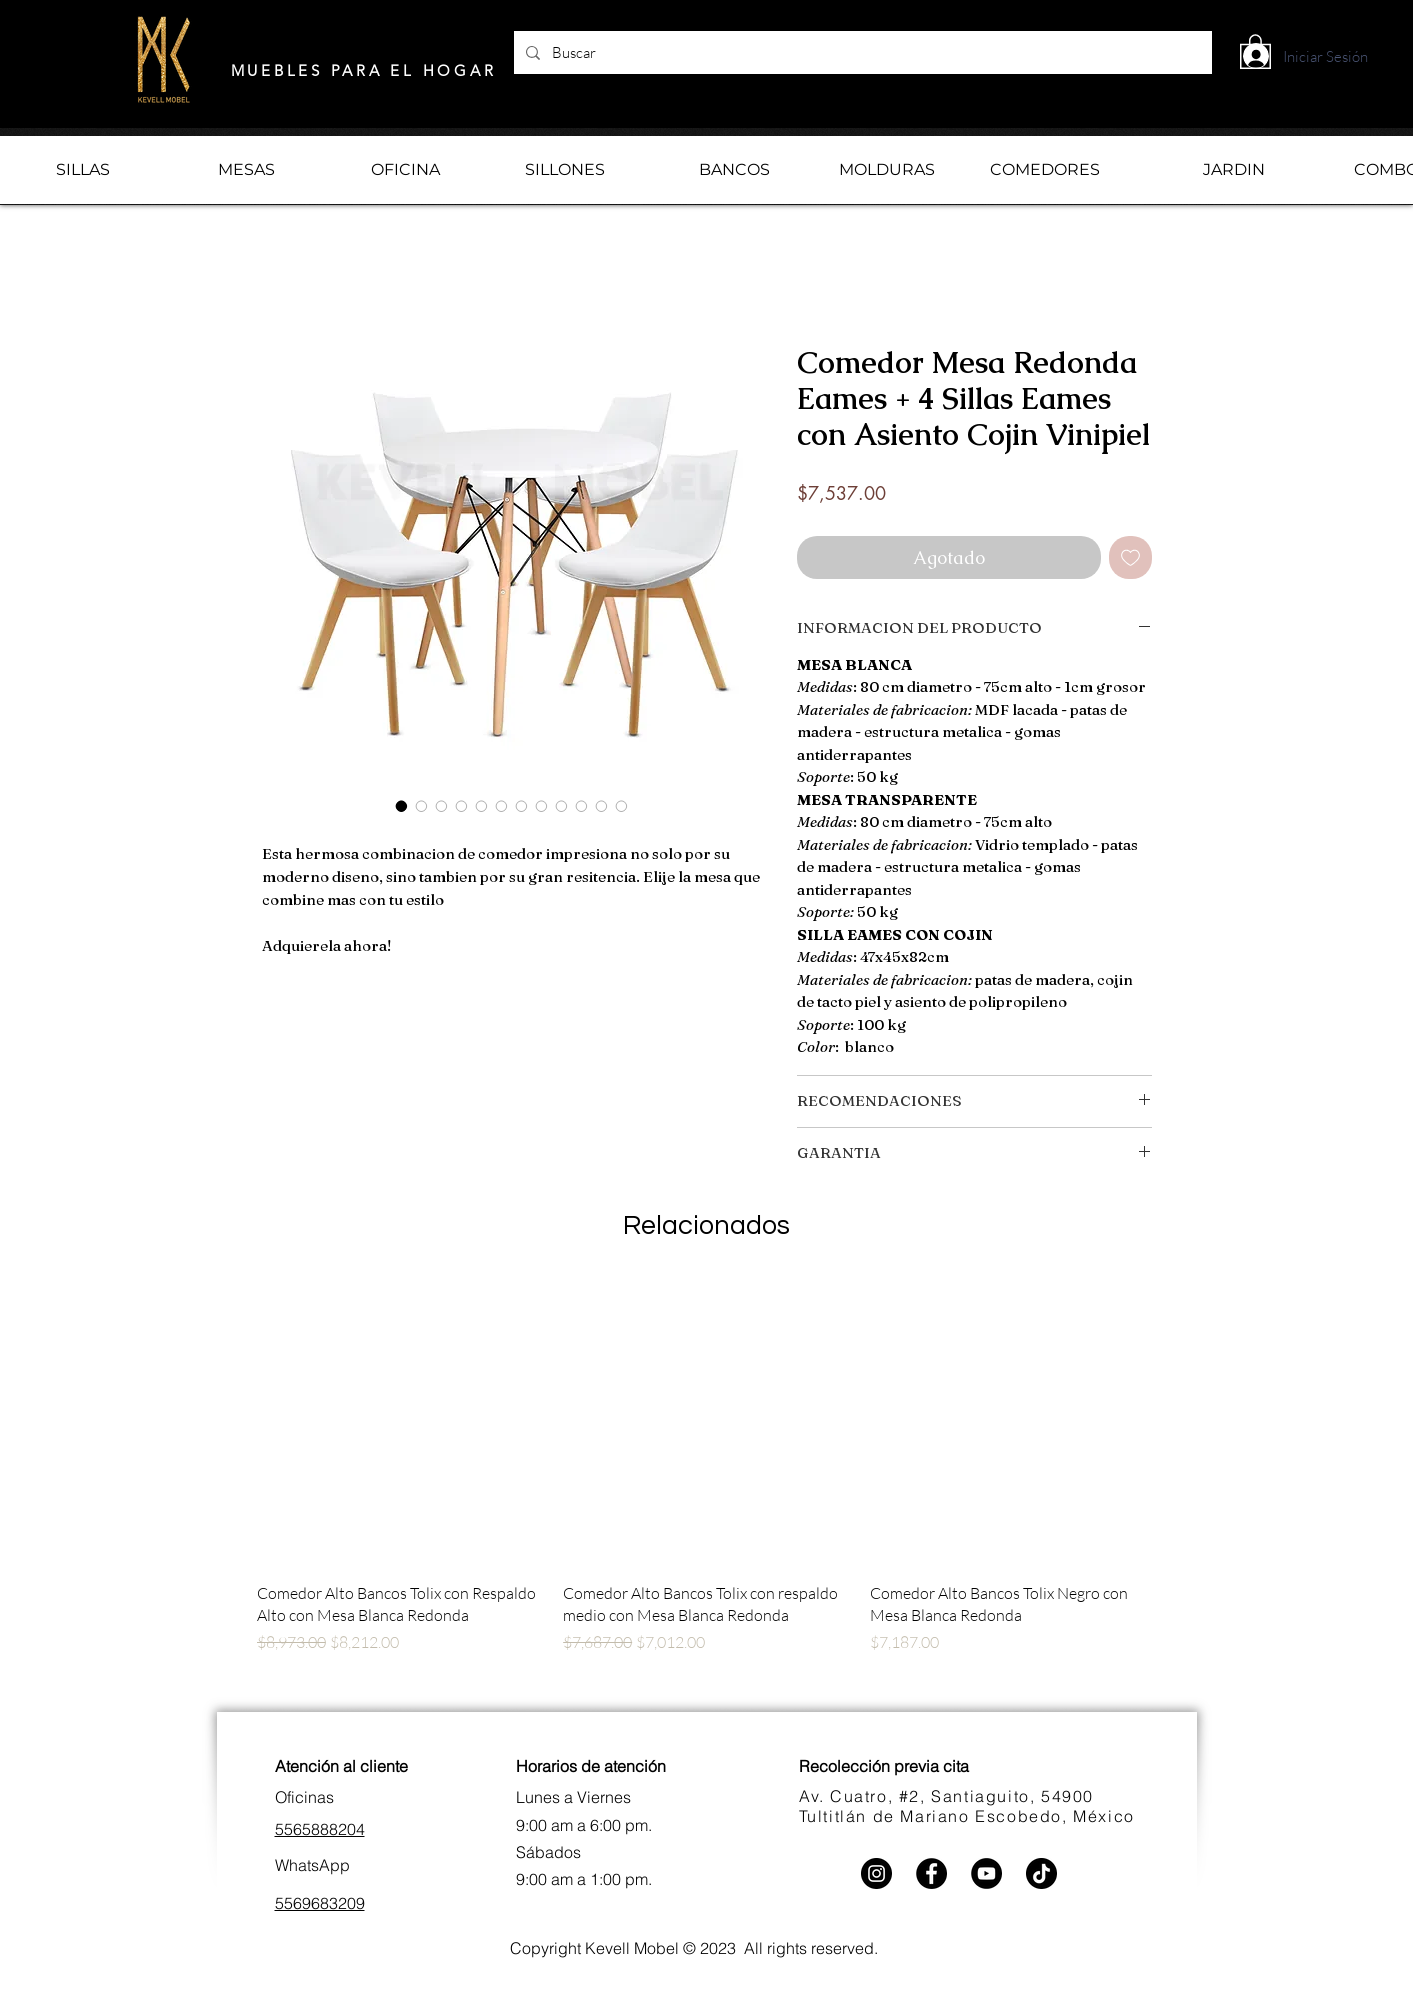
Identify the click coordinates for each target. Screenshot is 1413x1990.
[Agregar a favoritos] (1130, 557)
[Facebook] (931, 1873)
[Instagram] (876, 1873)
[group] (707, 1492)
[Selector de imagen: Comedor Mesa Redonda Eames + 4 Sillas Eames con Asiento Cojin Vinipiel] (402, 806)
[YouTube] (986, 1873)
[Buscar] (861, 52)
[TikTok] (1041, 1873)
